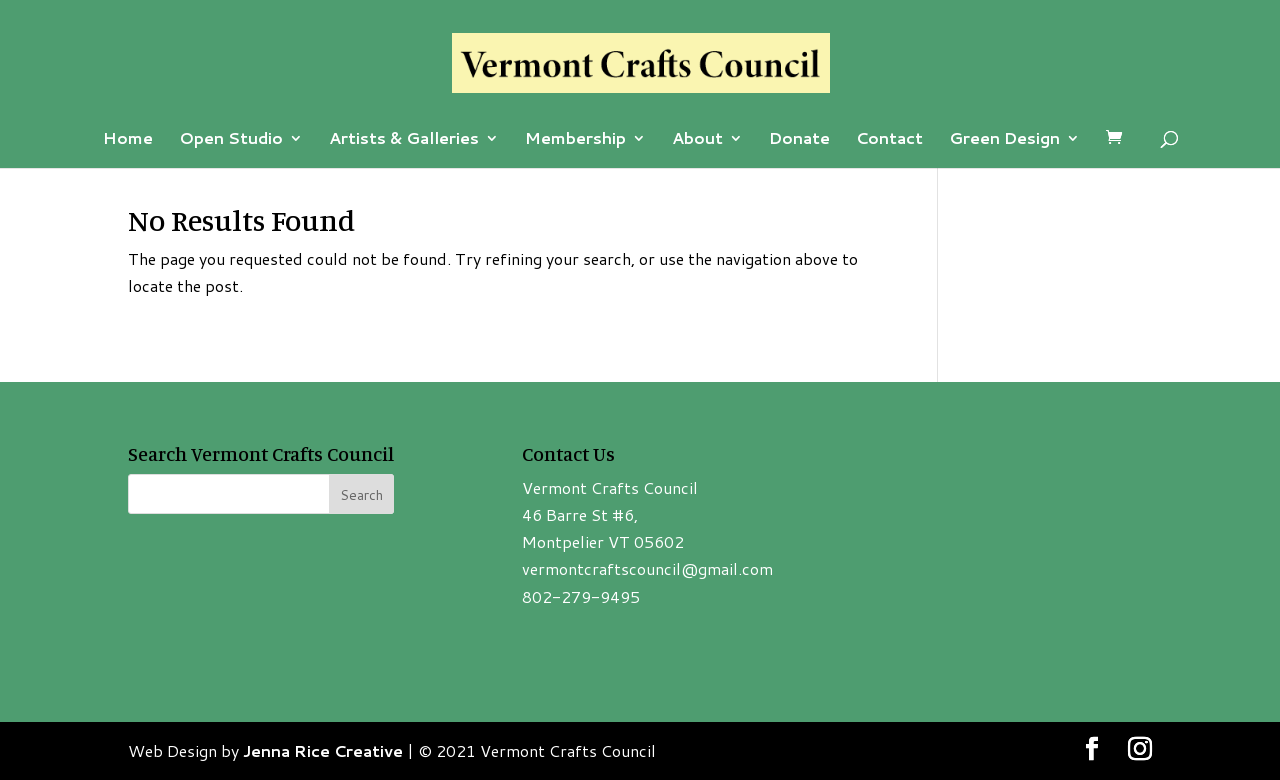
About (697, 140)
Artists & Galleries (404, 140)
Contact (889, 140)
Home (128, 140)
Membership (575, 140)
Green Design (1004, 140)
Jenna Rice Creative (323, 750)
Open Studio (231, 140)
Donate (799, 140)
